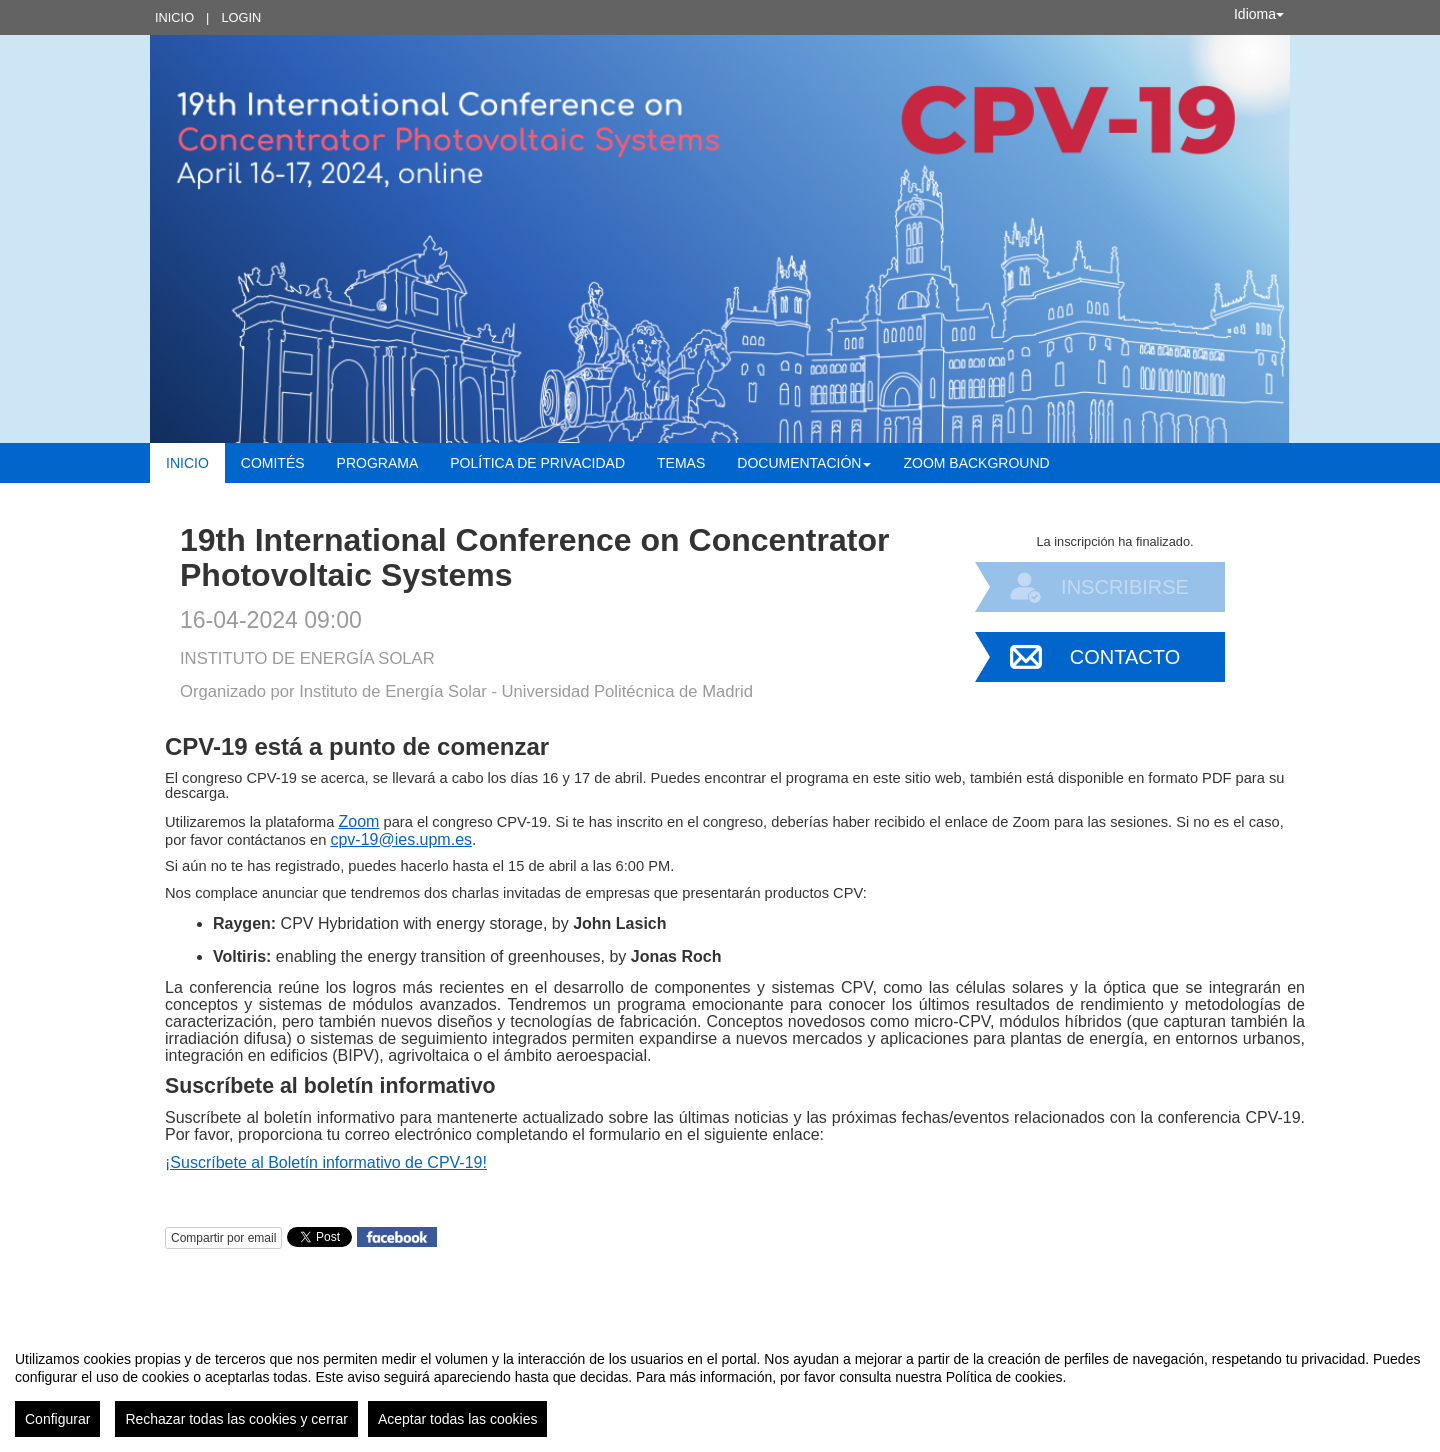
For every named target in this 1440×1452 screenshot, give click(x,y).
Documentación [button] (804, 463)
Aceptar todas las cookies (458, 1419)
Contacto (1125, 657)
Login (241, 17)
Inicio (174, 17)
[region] (720, 1386)
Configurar (57, 1419)
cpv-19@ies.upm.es (401, 839)
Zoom (359, 821)
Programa (378, 463)
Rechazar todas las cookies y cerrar (236, 1419)
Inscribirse (1125, 587)
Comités (273, 463)
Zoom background (976, 463)
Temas (681, 463)
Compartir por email (223, 1238)
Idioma (1259, 14)
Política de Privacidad (537, 463)
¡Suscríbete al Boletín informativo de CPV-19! (326, 1162)
